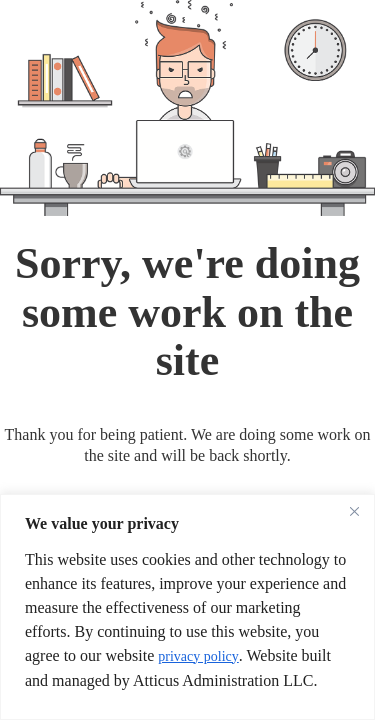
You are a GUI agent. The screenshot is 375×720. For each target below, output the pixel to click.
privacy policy (198, 656)
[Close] (354, 511)
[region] (187, 607)
